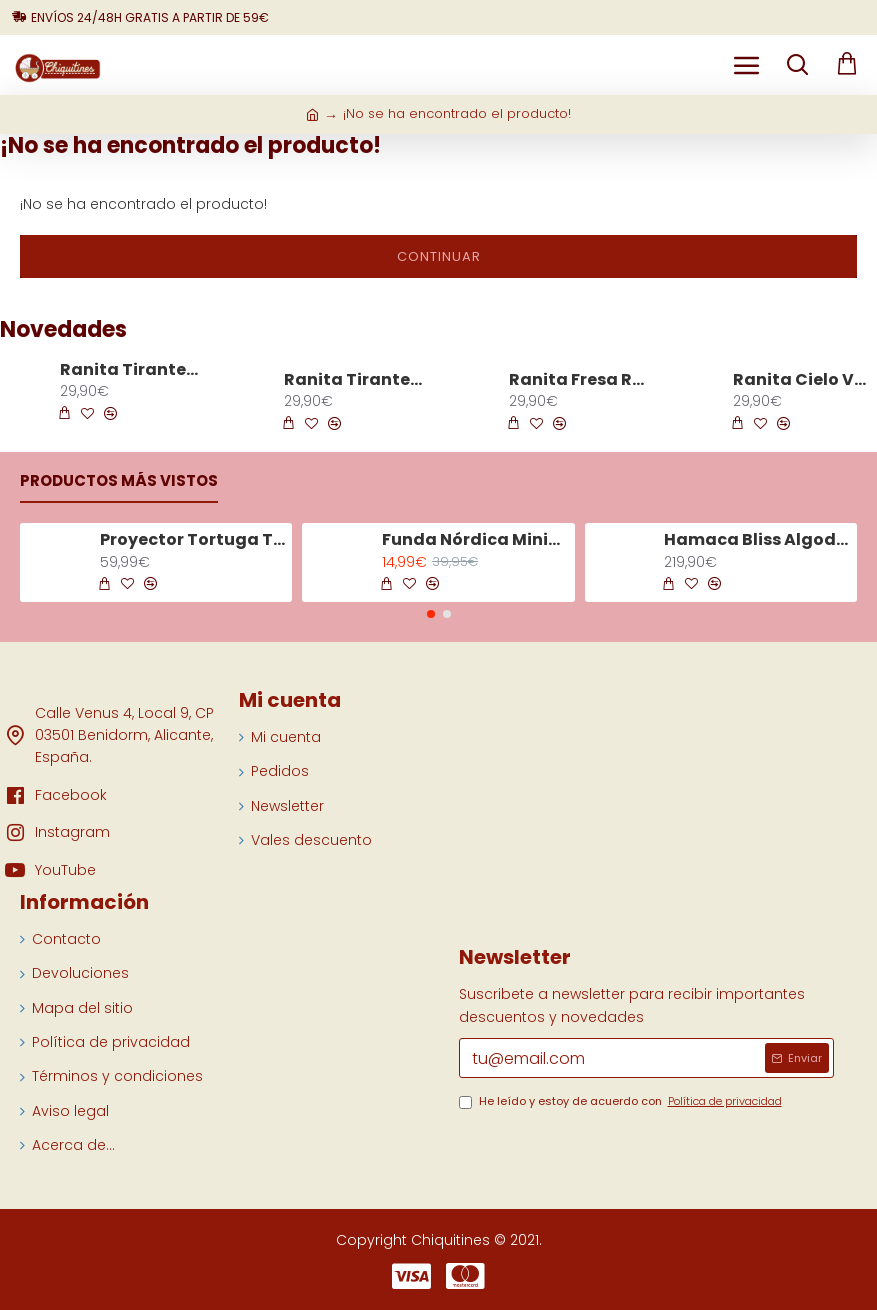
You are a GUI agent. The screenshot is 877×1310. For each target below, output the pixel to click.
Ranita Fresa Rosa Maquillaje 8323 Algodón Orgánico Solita (580, 380)
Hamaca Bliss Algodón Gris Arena (757, 540)
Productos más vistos (119, 481)
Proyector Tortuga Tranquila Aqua (193, 540)
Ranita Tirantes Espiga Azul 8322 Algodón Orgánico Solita (355, 380)
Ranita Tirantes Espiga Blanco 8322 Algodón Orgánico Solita (131, 370)
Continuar (439, 256)
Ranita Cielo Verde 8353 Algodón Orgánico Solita (804, 380)
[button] (431, 614)
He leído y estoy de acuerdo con (622, 1102)
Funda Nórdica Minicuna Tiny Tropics (475, 540)
